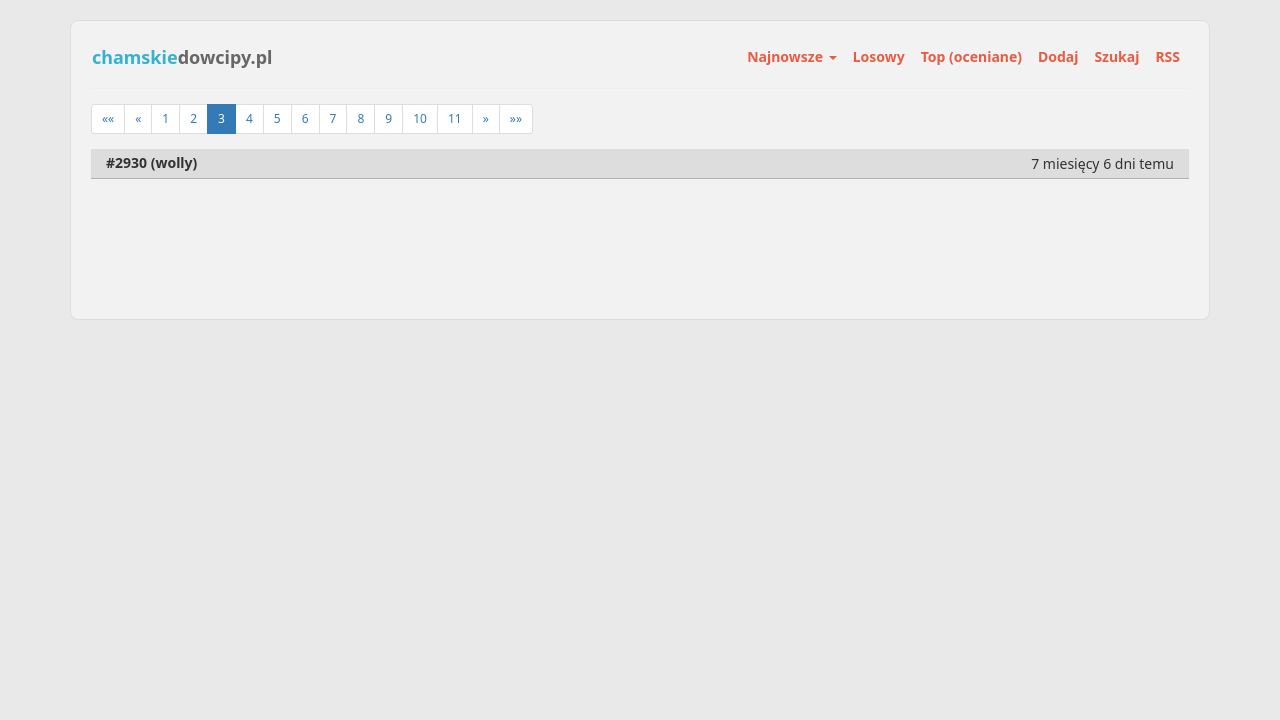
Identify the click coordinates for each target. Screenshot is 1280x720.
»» (516, 118)
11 (455, 118)
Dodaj (1058, 56)
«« (108, 118)
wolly (173, 162)
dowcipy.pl (182, 57)
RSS (1167, 56)
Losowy (879, 56)
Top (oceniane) (971, 56)
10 (420, 118)
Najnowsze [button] (791, 56)
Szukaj (1116, 56)
